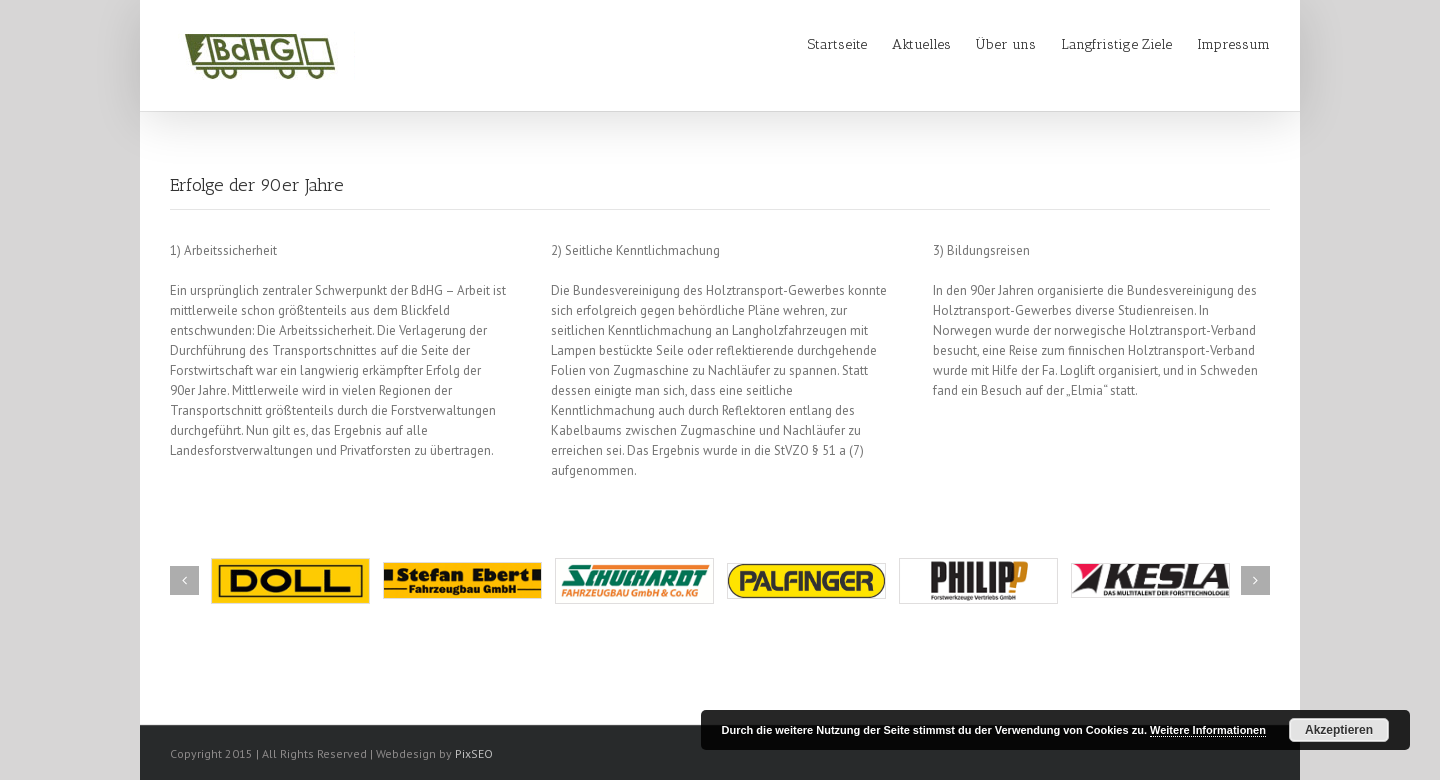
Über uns (1006, 44)
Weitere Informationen (1208, 730)
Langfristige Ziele (1116, 44)
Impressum (1233, 44)
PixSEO (474, 753)
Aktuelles (921, 44)
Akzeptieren (1339, 730)
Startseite (837, 44)
